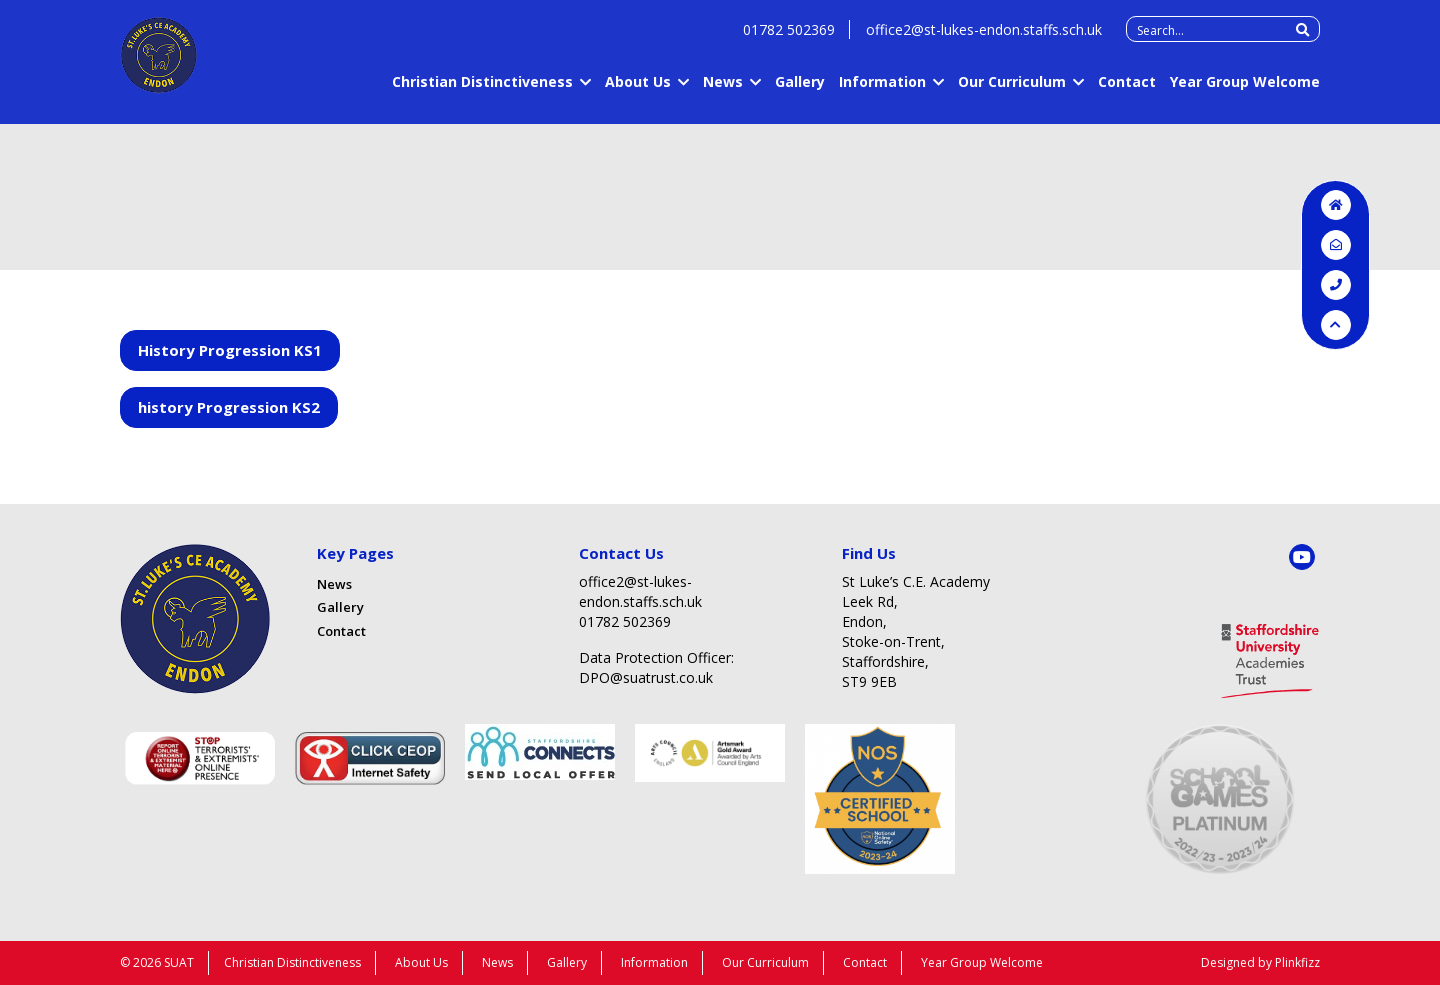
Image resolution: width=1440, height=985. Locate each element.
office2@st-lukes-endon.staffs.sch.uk (984, 39)
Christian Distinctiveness (482, 91)
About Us (638, 91)
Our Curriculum (1012, 91)
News (723, 91)
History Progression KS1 (230, 350)
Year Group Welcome (1245, 91)
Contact (1127, 91)
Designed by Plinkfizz (1260, 962)
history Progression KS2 (229, 407)
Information (882, 91)
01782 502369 (789, 39)
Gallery (800, 91)
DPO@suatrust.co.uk (646, 677)
